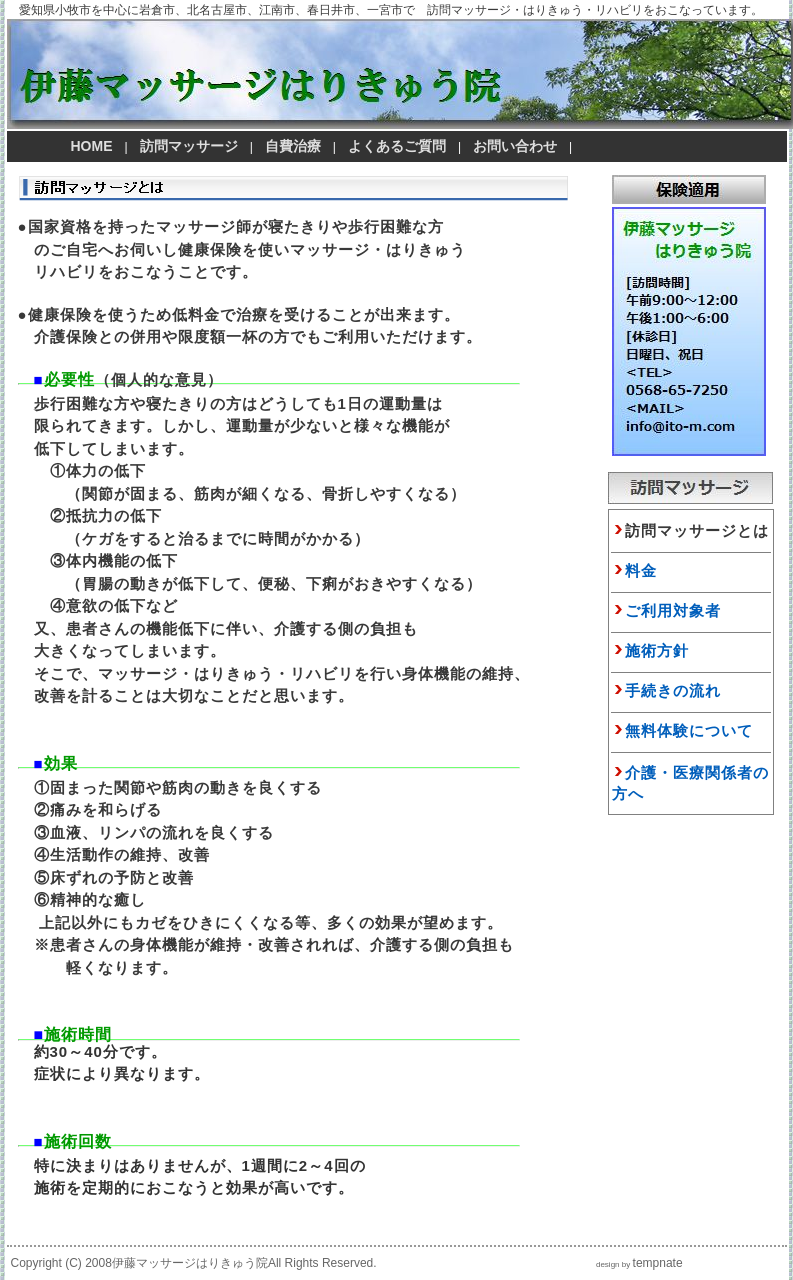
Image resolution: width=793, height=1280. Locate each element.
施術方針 (657, 650)
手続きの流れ (673, 690)
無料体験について (689, 730)
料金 (641, 570)
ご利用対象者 (673, 610)
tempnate (658, 1263)
